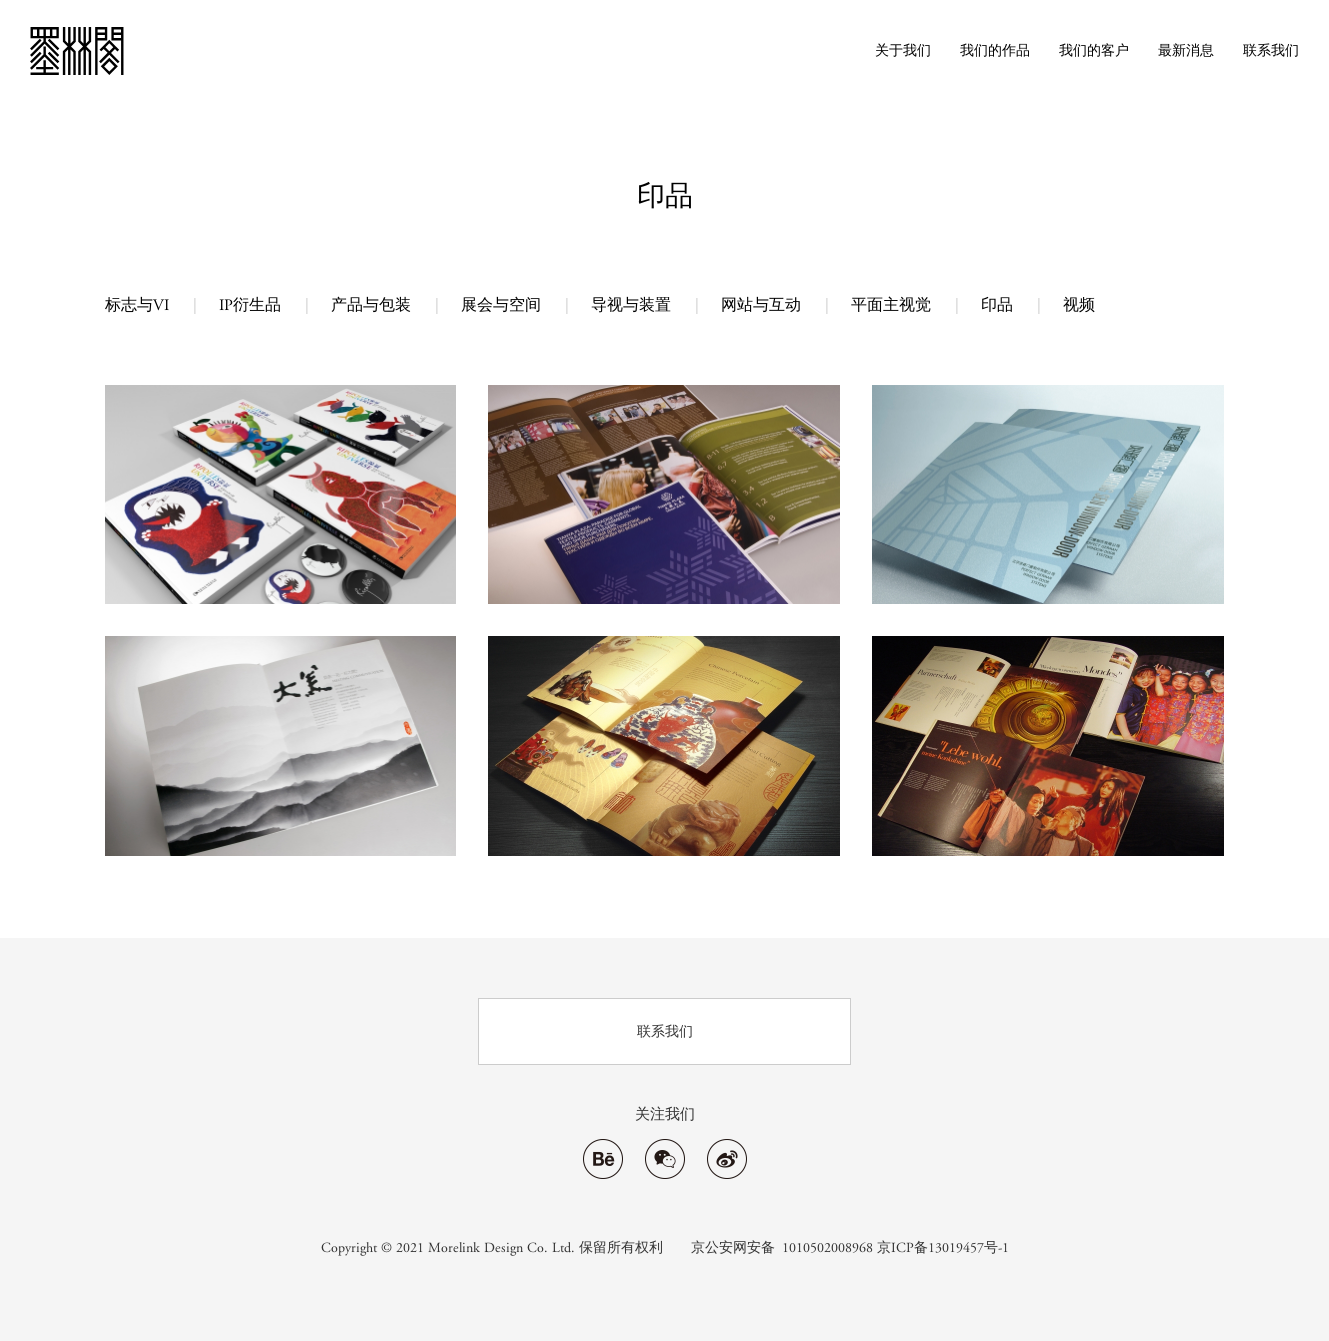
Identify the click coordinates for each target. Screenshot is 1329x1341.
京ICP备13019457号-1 (943, 1247)
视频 (1079, 304)
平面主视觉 (891, 304)
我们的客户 (1094, 50)
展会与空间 (501, 304)
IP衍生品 (250, 304)
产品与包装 (371, 304)
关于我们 (903, 50)
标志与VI (137, 304)
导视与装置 (631, 304)
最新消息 (1186, 50)
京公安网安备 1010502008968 (782, 1247)
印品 (997, 304)
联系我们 (1271, 50)
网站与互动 (761, 304)
